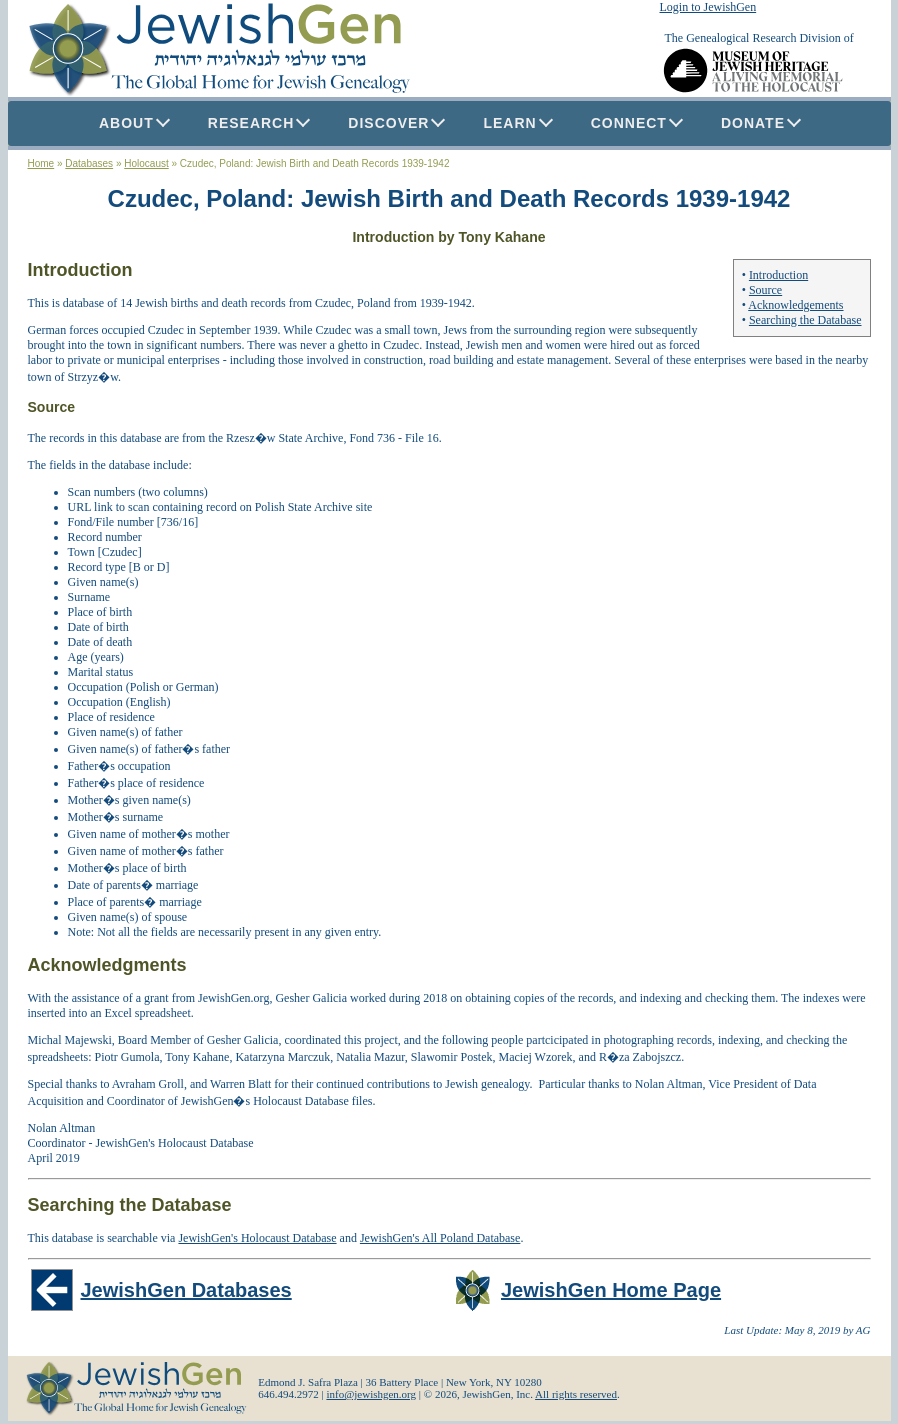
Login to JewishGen (708, 7)
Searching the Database (805, 320)
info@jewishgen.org (371, 1394)
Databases (89, 163)
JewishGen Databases (186, 1290)
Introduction (778, 275)
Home (41, 163)
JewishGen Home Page (611, 1290)
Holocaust (146, 163)
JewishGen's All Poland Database (440, 1238)
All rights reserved (576, 1394)
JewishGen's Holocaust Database (257, 1238)
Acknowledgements (795, 305)
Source (765, 290)
